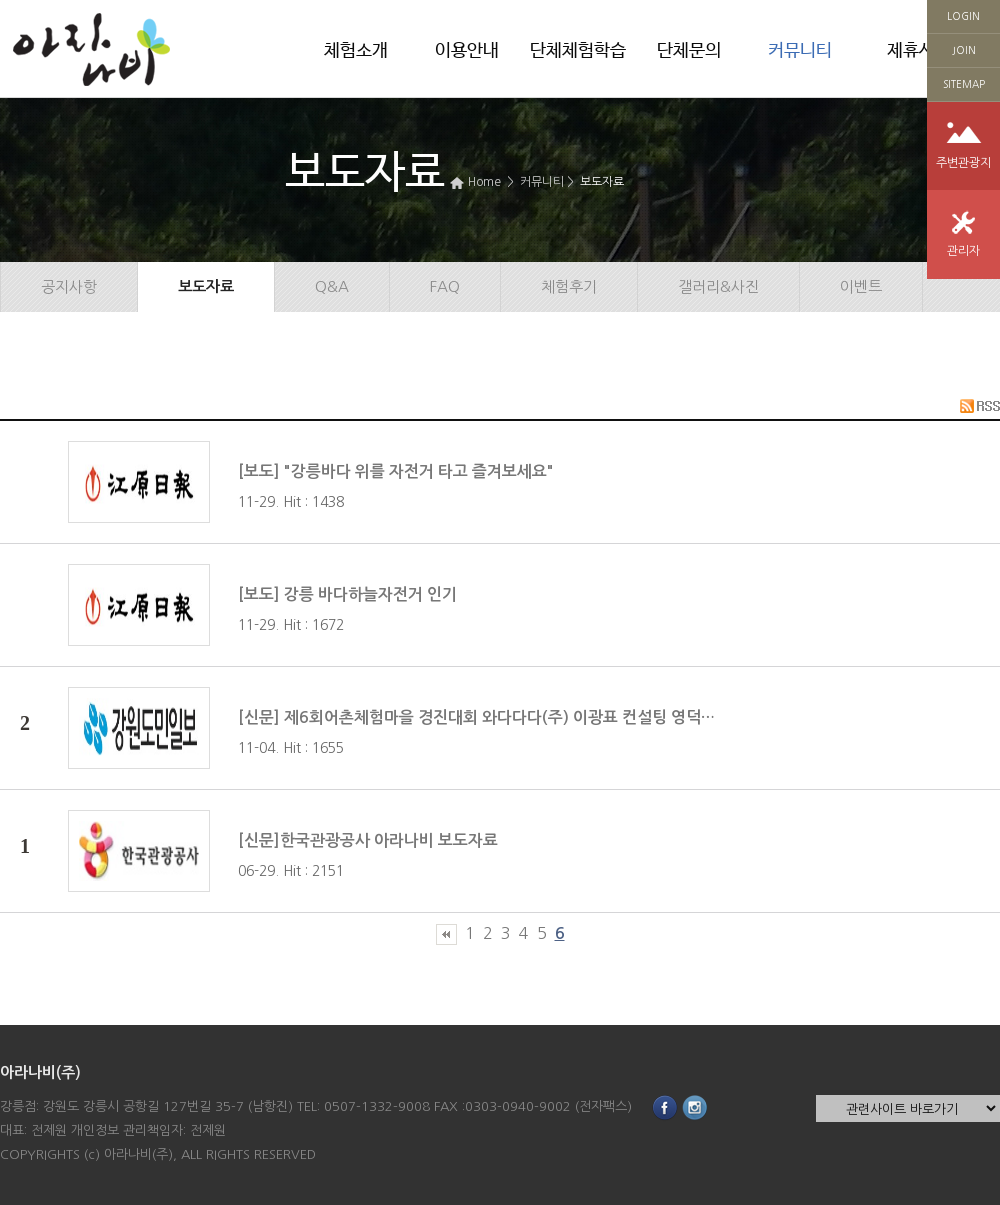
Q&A (332, 286)
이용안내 (467, 51)
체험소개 (356, 51)
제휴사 (911, 51)
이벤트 (861, 286)
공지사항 (69, 286)
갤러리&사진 (718, 286)
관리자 (963, 251)
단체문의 (689, 51)
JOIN (964, 50)
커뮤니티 (800, 51)
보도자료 (602, 182)
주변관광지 (963, 163)
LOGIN (963, 16)
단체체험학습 (578, 51)
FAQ (445, 286)
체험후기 (569, 286)
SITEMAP (964, 84)
